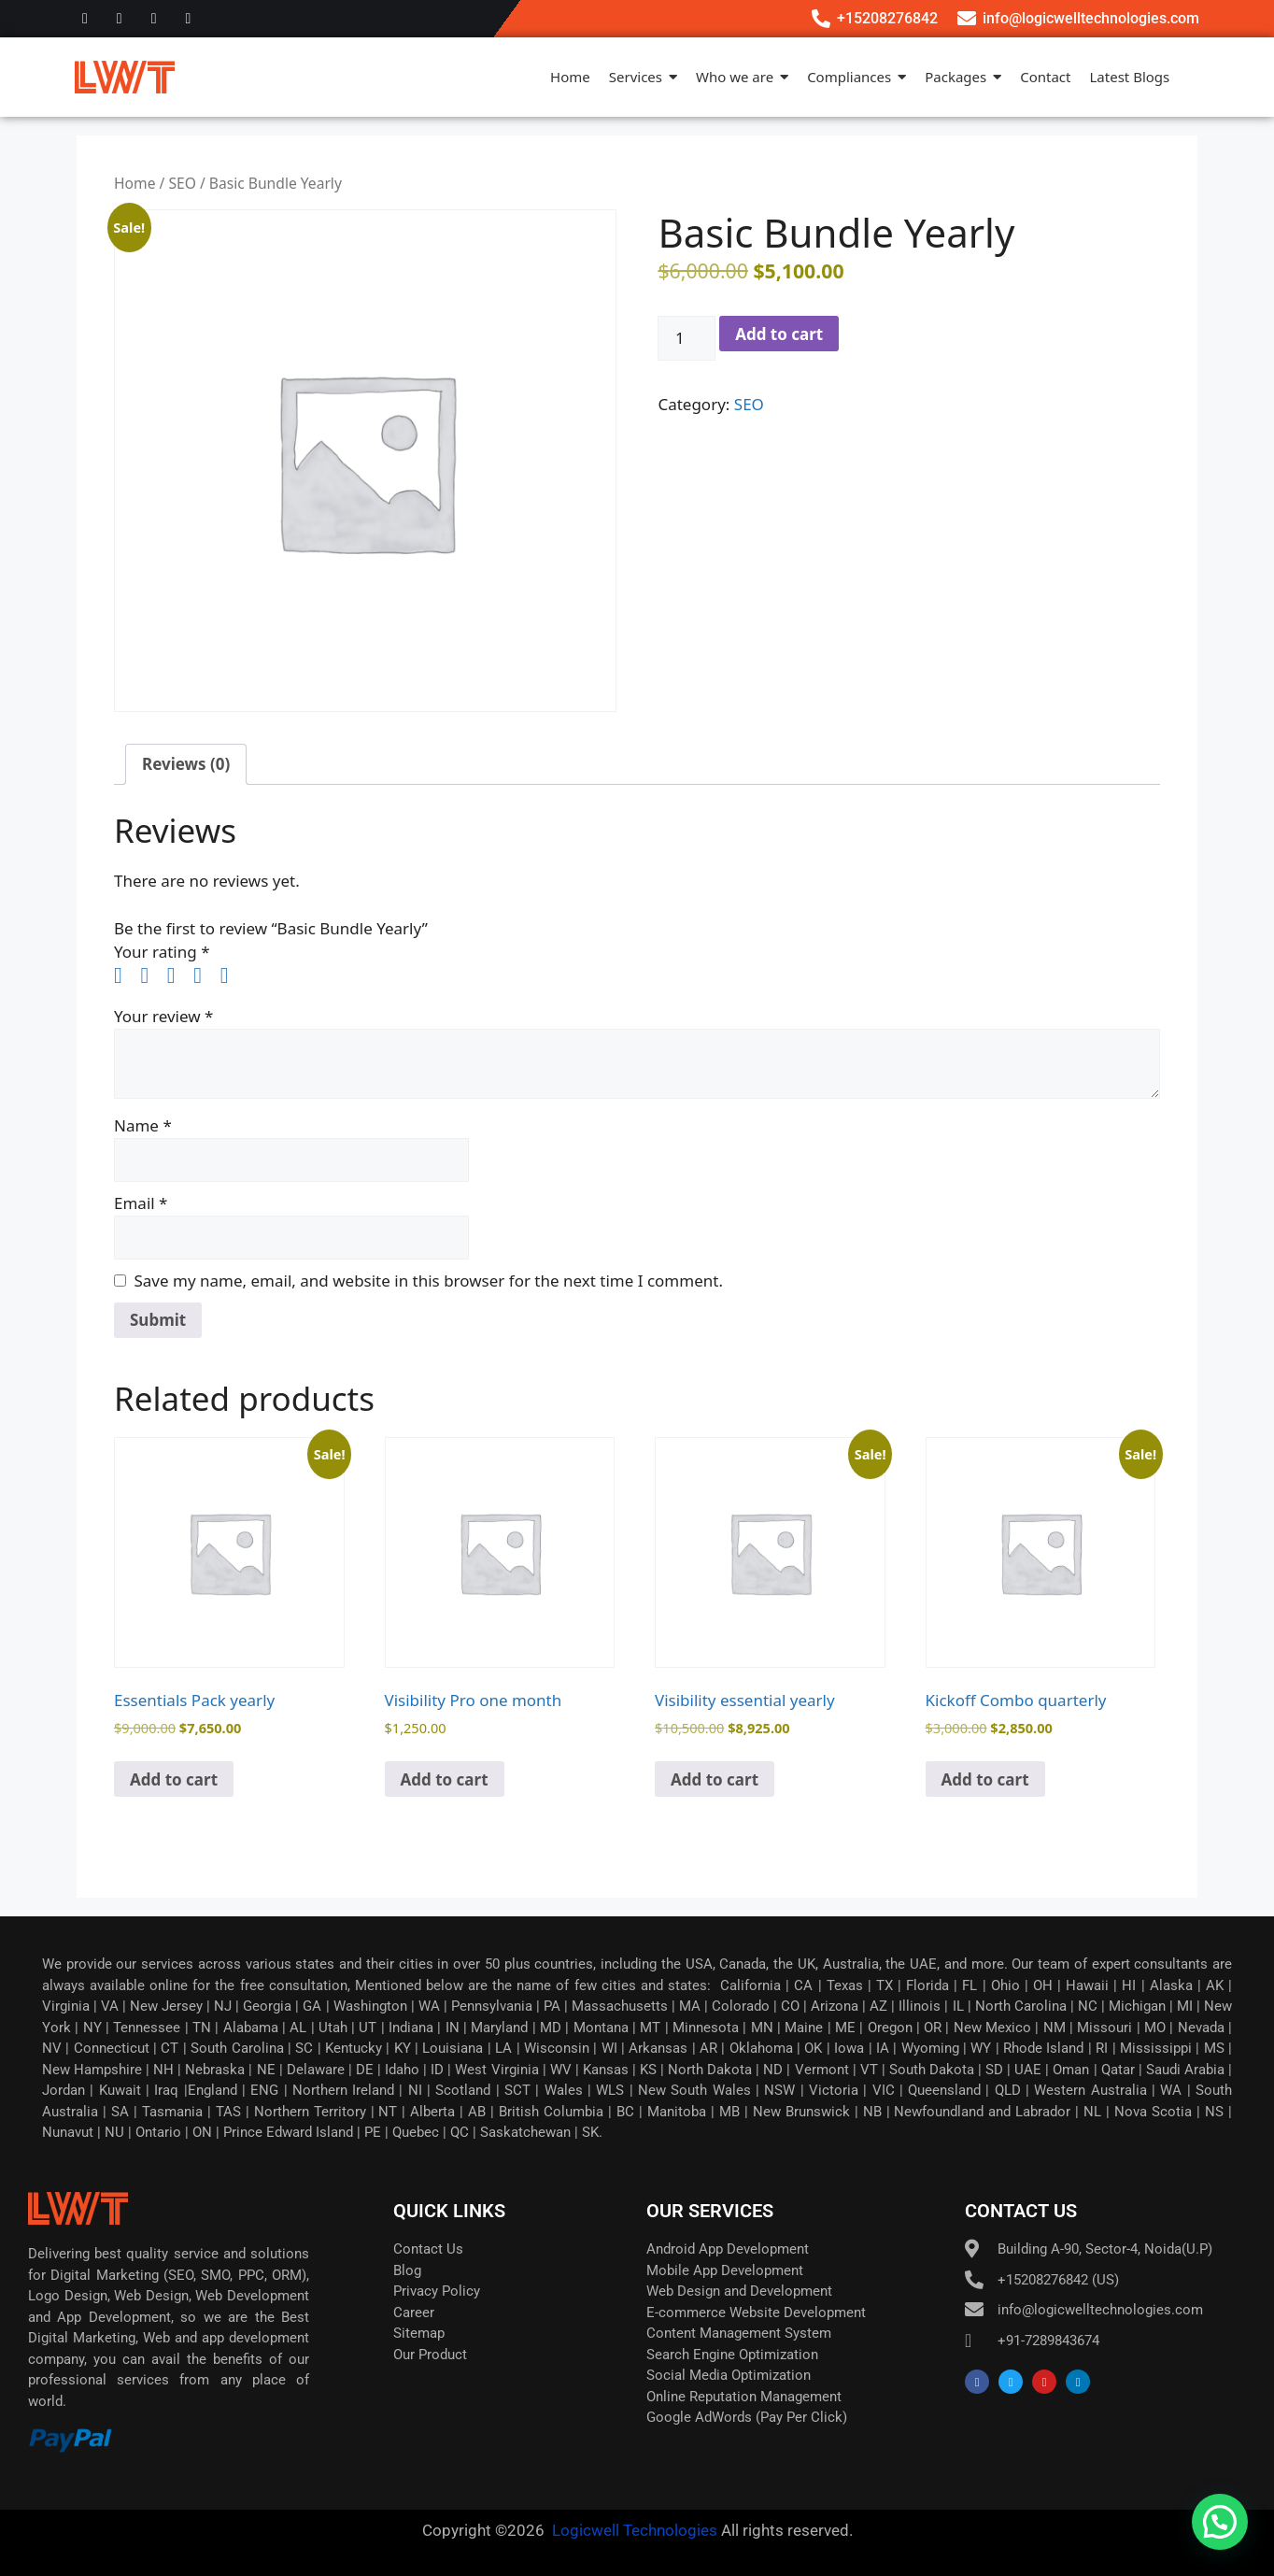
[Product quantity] (686, 338)
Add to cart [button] (174, 1779)
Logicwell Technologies (632, 2530)
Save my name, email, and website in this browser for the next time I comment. (428, 1280)
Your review (163, 1016)
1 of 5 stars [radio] (125, 975)
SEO (181, 183)
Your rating (162, 951)
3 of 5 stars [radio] (178, 975)
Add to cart (779, 334)
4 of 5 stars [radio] (204, 975)
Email (140, 1203)
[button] (1220, 2522)
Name (143, 1125)
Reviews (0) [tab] (186, 764)
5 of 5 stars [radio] (231, 975)
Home (134, 183)
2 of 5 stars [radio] (151, 975)
